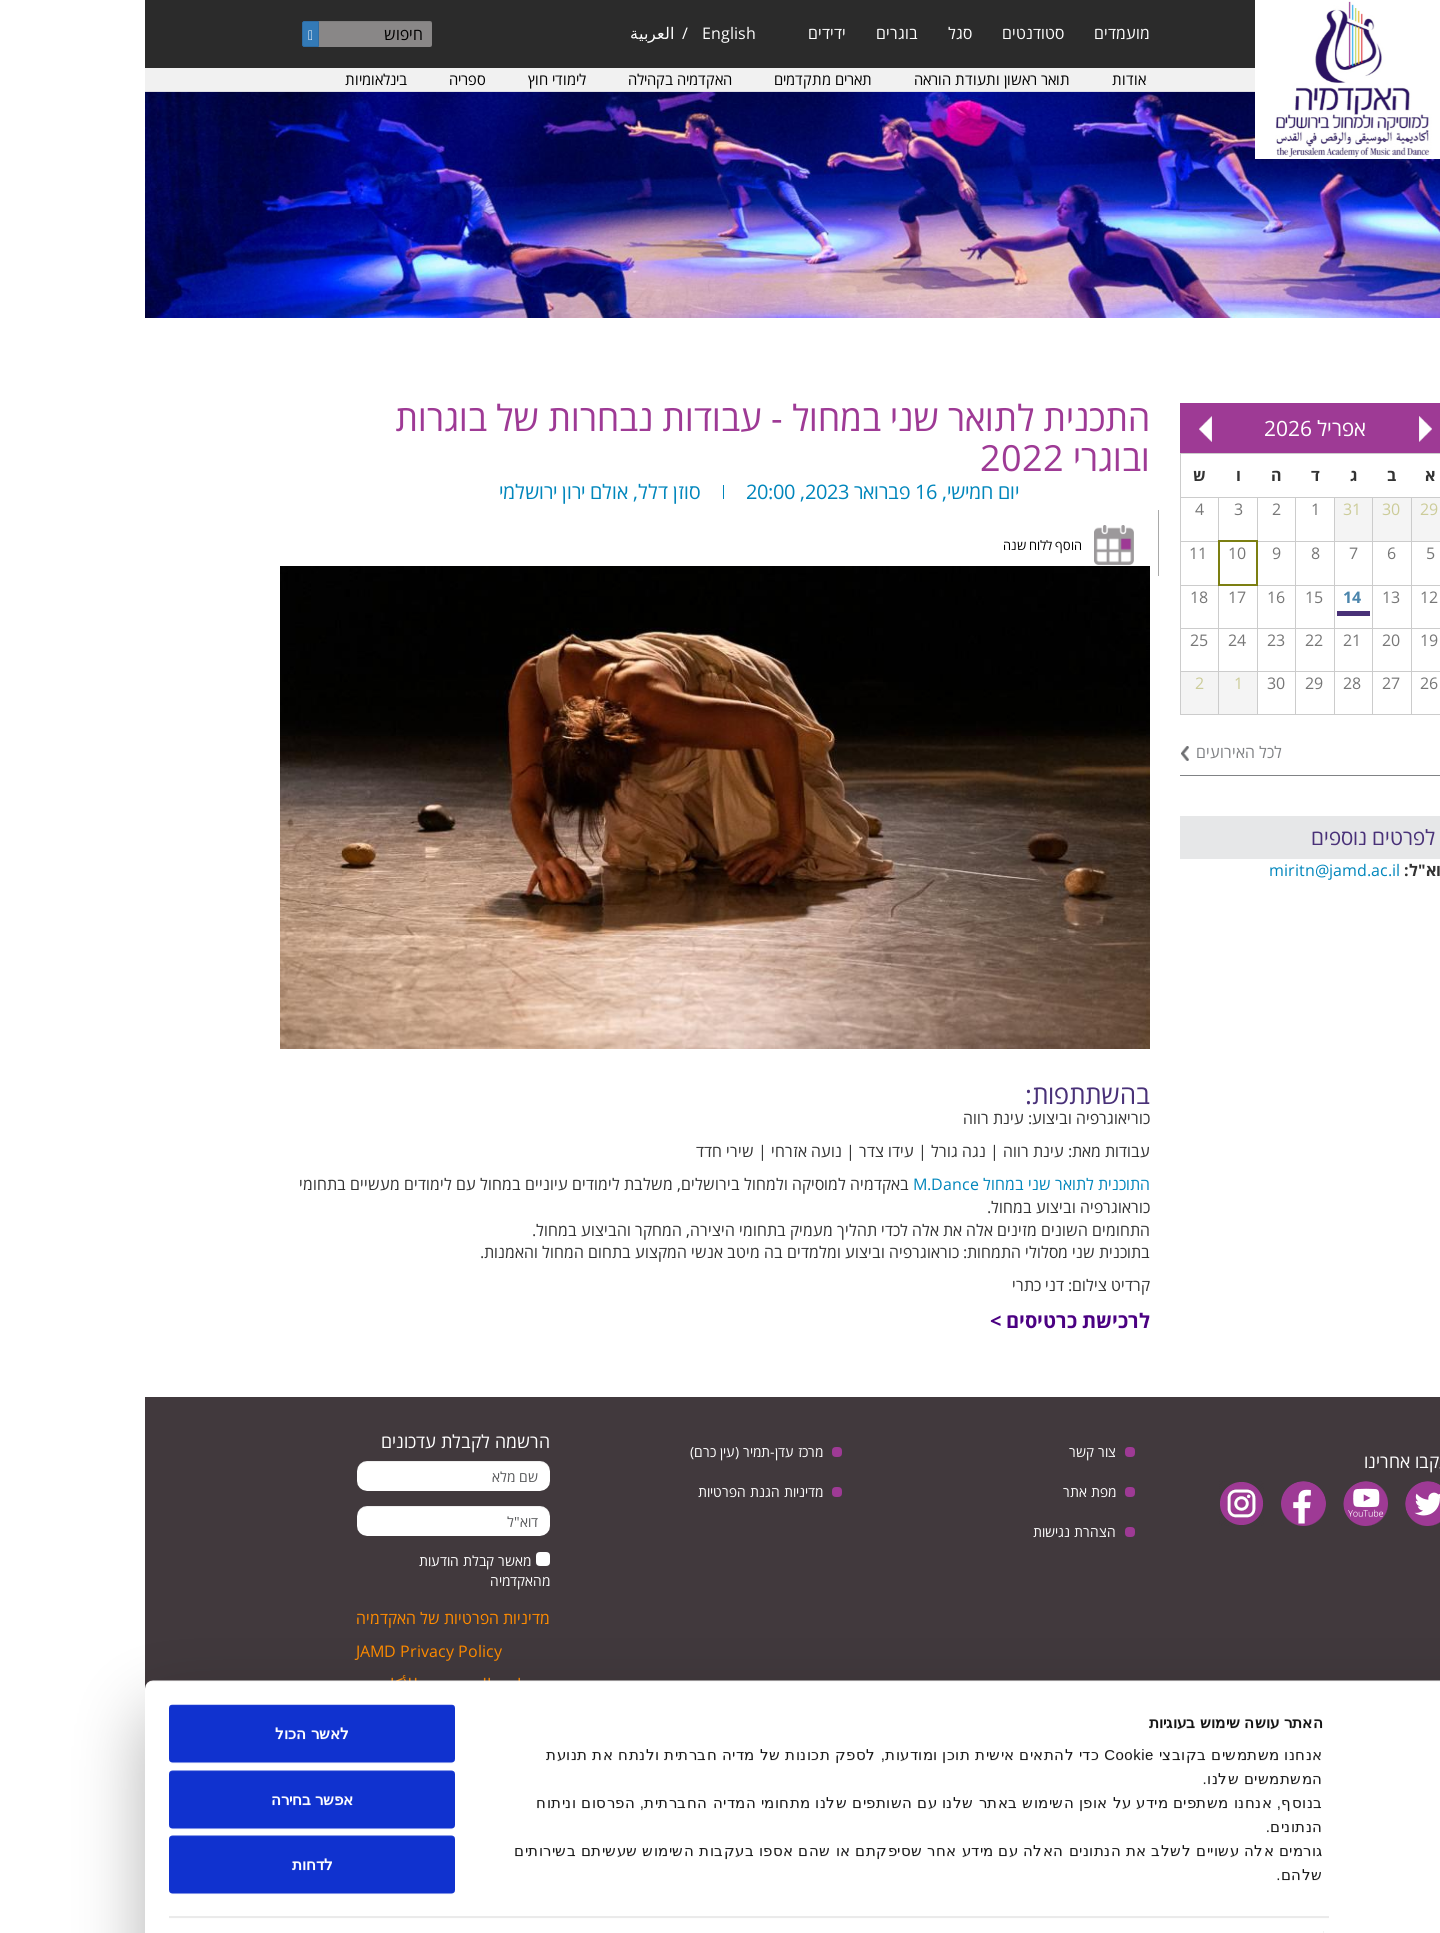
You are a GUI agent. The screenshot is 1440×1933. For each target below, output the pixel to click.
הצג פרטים (498, 1893)
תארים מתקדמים (678, 79)
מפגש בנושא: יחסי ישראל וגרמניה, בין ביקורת (1209, 613)
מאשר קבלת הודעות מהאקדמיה (339, 1570)
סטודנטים (888, 33)
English (584, 33)
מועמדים (977, 33)
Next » (1060, 428)
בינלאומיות (231, 79)
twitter (1282, 1503)
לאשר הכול (166, 1670)
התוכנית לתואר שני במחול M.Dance (886, 1184)
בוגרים (752, 33)
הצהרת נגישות (929, 1531)
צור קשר (947, 1451)
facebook (1158, 1503)
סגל (815, 33)
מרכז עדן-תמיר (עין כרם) (611, 1451)
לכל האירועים (1094, 752)
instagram (1096, 1503)
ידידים (682, 33)
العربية (507, 33)
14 (1207, 597)
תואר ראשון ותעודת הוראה (847, 79)
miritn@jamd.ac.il (1189, 870)
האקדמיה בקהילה (535, 79)
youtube (1220, 1503)
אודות (984, 79)
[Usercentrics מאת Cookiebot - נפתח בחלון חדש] (1311, 1894)
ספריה (322, 79)
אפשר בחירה (167, 1736)
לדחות (167, 1801)
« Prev (1280, 428)
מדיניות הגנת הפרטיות (615, 1491)
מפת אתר (944, 1491)
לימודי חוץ (412, 79)
